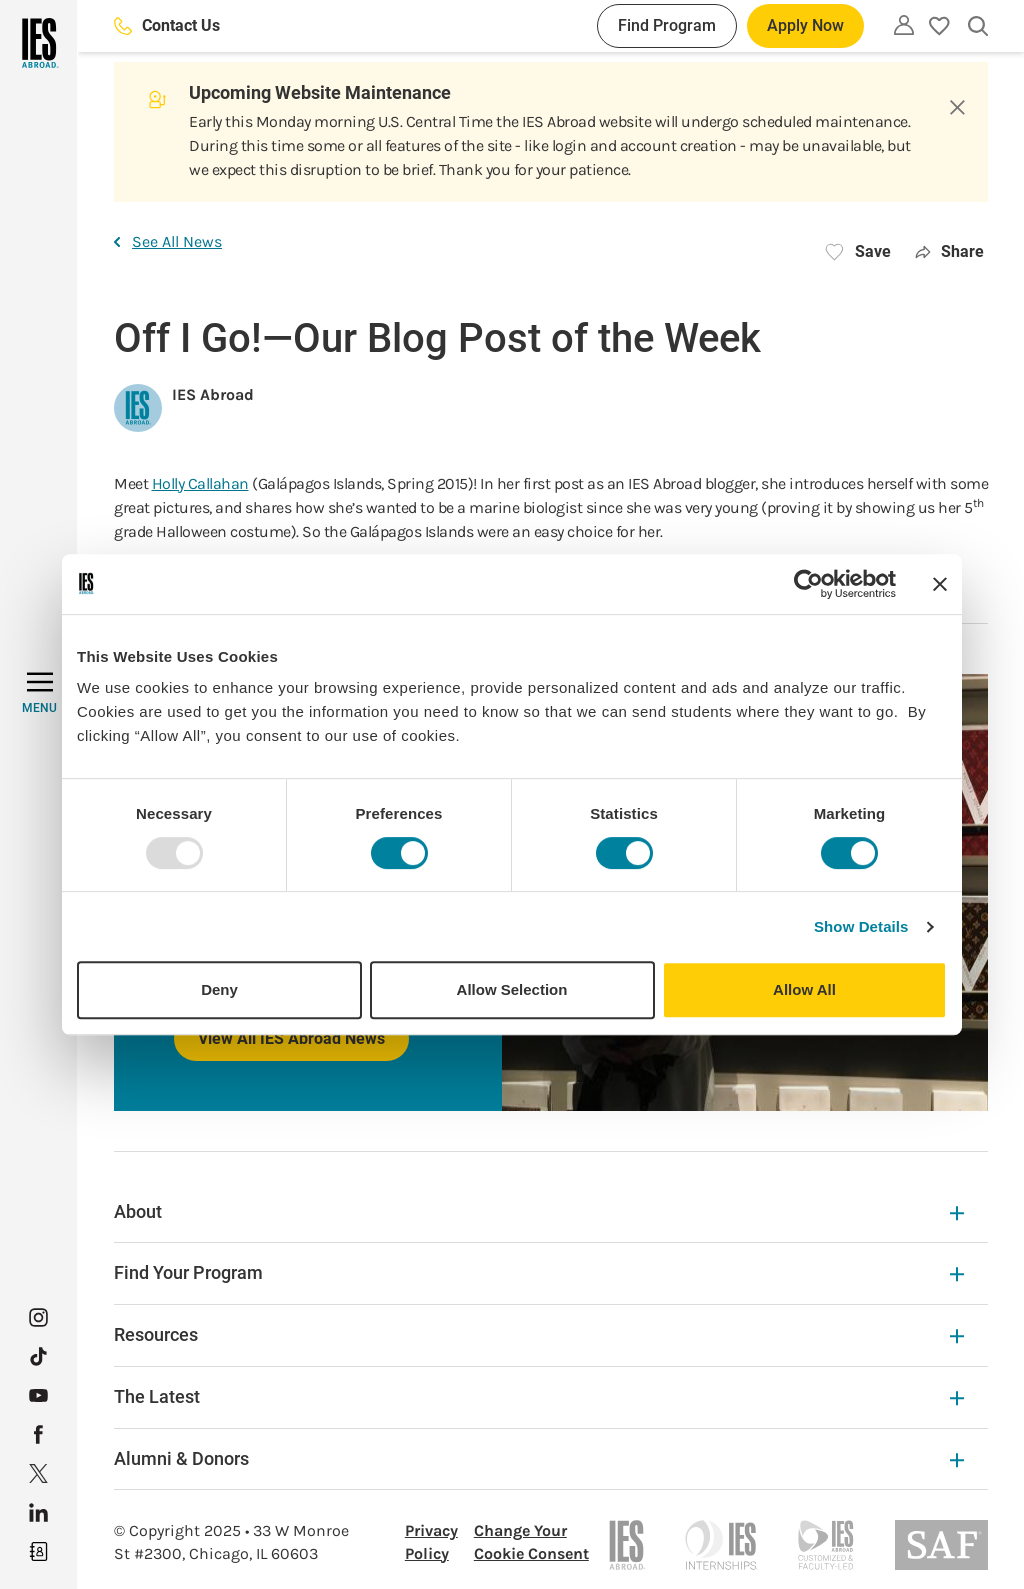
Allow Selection (512, 989)
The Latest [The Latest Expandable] (539, 1396)
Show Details (861, 926)
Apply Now (805, 25)
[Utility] (904, 25)
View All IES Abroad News (291, 1038)
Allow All (804, 989)
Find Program (667, 25)
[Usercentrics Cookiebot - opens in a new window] (808, 584)
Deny (219, 989)
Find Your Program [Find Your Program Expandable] (539, 1272)
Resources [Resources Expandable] (539, 1334)
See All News (168, 241)
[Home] (38, 43)
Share (949, 251)
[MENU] (39, 693)
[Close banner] (940, 584)
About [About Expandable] (539, 1211)
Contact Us (167, 25)
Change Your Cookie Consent (531, 1541)
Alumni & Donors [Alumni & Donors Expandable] (539, 1458)
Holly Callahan (200, 483)
